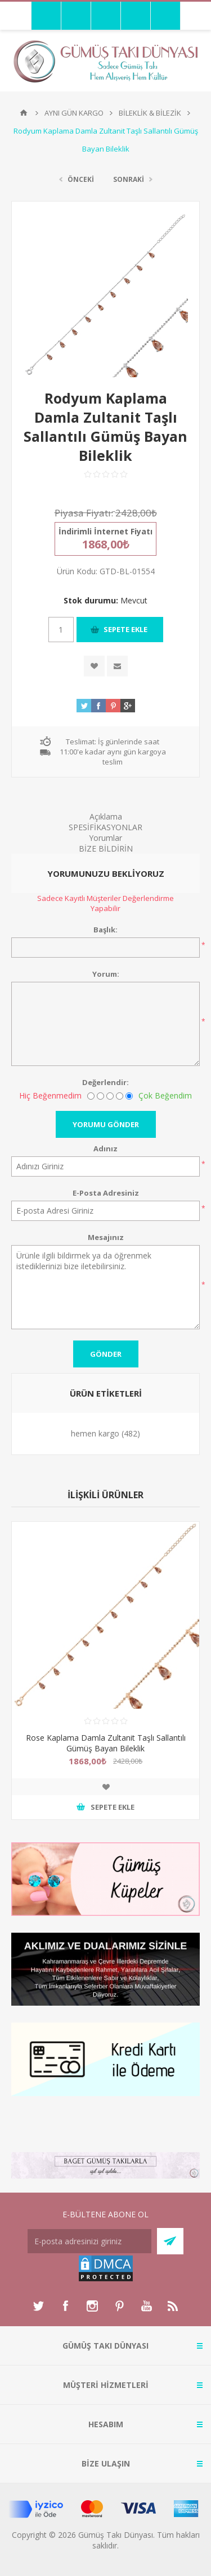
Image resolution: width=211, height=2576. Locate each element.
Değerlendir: (105, 1082)
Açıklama (105, 816)
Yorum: (105, 974)
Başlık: (105, 930)
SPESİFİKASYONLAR (105, 827)
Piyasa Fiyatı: (84, 512)
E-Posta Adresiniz (106, 1193)
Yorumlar (105, 837)
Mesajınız (106, 1237)
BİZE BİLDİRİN (106, 848)
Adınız (105, 1148)
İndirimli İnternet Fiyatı (105, 531)
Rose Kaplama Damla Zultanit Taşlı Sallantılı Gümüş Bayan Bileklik (106, 1743)
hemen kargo (95, 1433)
